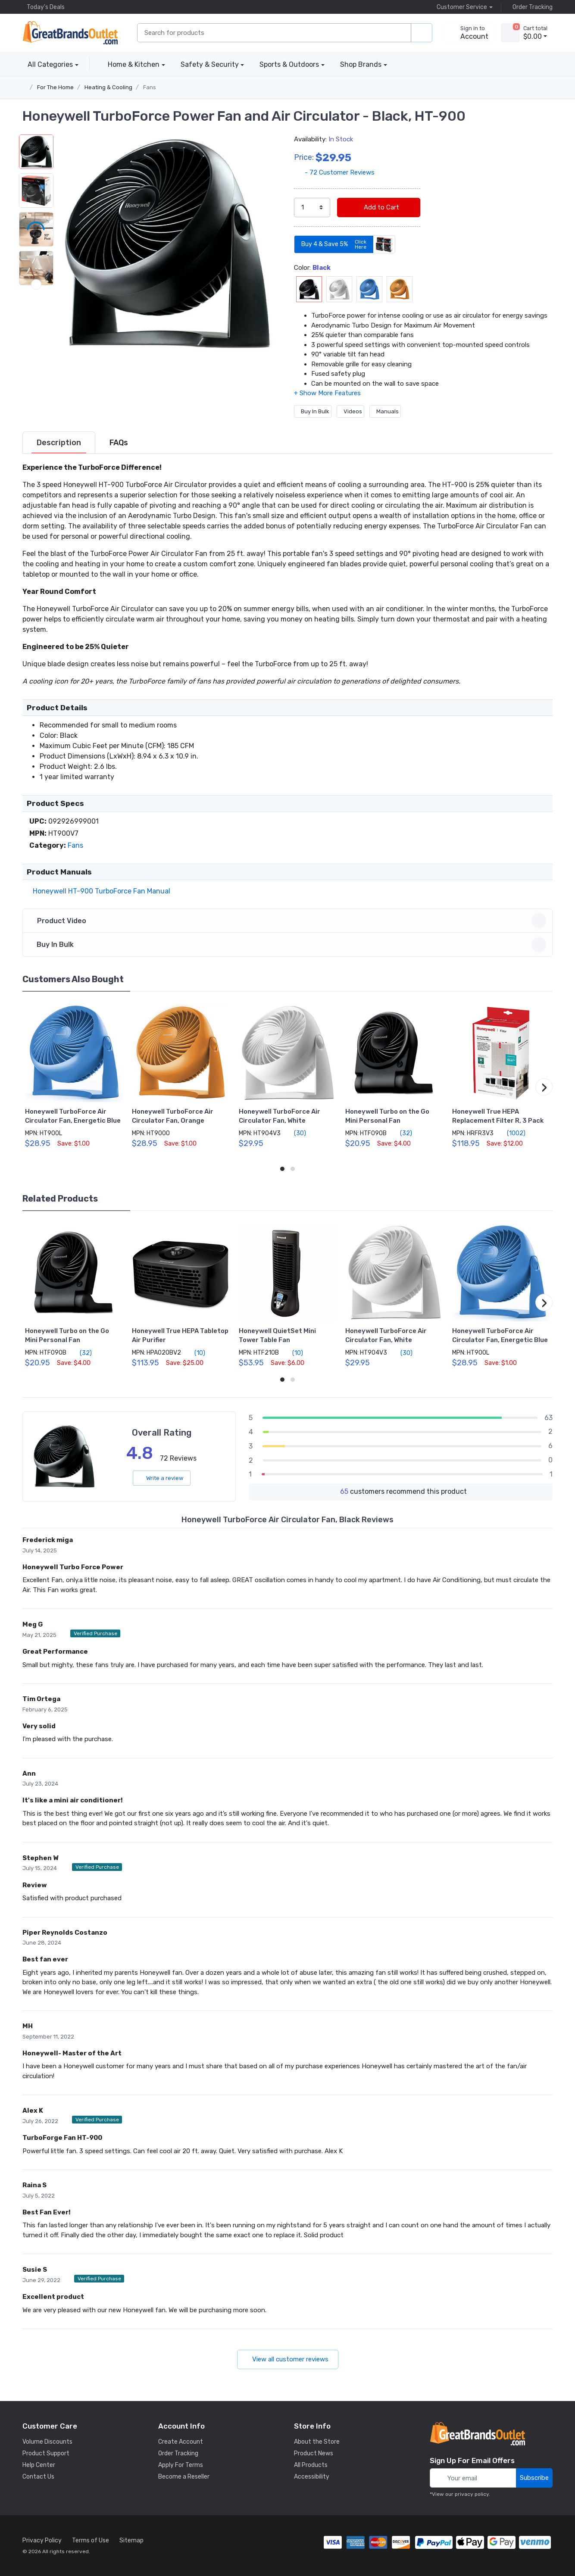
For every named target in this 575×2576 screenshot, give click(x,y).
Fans (149, 87)
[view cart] (510, 32)
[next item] (36, 362)
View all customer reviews (287, 2359)
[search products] (421, 33)
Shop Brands (360, 64)
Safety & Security (210, 64)
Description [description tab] (59, 442)
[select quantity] (312, 207)
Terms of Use (90, 2540)
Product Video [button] (288, 920)
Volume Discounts (47, 2441)
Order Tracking (530, 7)
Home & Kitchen (133, 64)
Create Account (180, 2441)
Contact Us (38, 2476)
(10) (194, 1352)
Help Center (38, 2465)
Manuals (385, 411)
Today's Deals (43, 7)
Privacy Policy (42, 2540)
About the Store (317, 2441)
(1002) (511, 1133)
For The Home (55, 87)
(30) (295, 1133)
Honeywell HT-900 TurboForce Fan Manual (99, 891)
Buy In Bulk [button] (288, 944)
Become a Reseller (183, 2476)
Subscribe (534, 2478)
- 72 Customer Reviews (334, 172)
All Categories (47, 64)
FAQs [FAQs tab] (118, 442)
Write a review (161, 1478)
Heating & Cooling (108, 87)
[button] (167, 243)
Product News (313, 2453)
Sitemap (131, 2540)
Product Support (45, 2453)
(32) (401, 1133)
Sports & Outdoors (289, 64)
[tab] (58, 442)
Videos (350, 411)
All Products (311, 2465)
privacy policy (472, 2494)
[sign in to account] (468, 33)
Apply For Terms (180, 2465)
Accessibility (311, 2476)
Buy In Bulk (312, 411)
